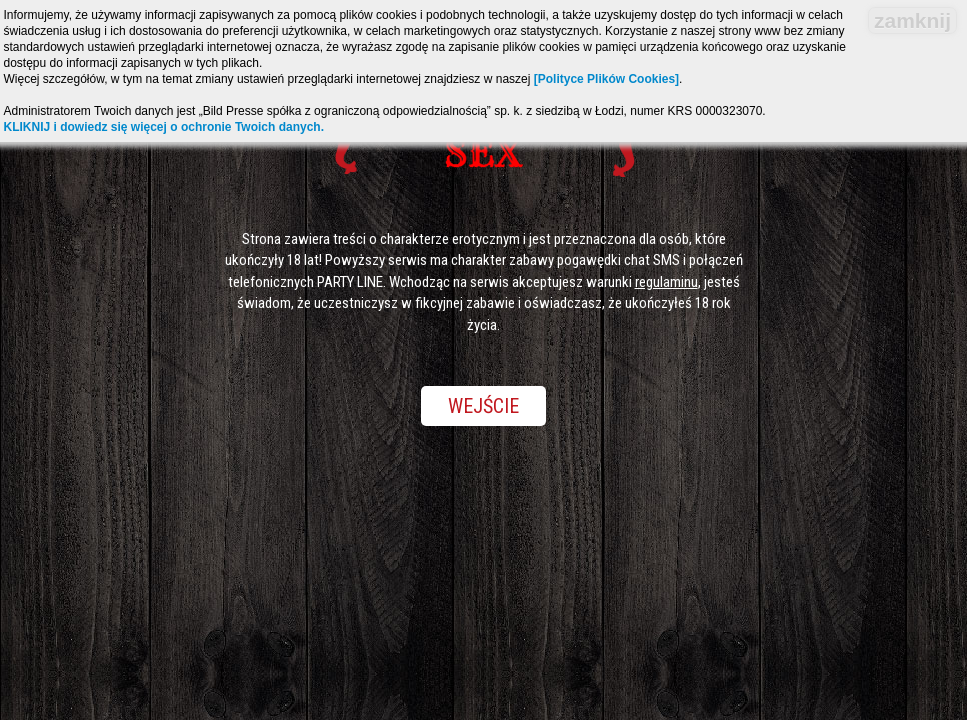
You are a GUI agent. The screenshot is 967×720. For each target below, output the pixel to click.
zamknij (912, 20)
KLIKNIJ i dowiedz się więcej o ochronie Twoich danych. (164, 127)
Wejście (483, 406)
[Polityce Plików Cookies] (606, 79)
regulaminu (666, 282)
